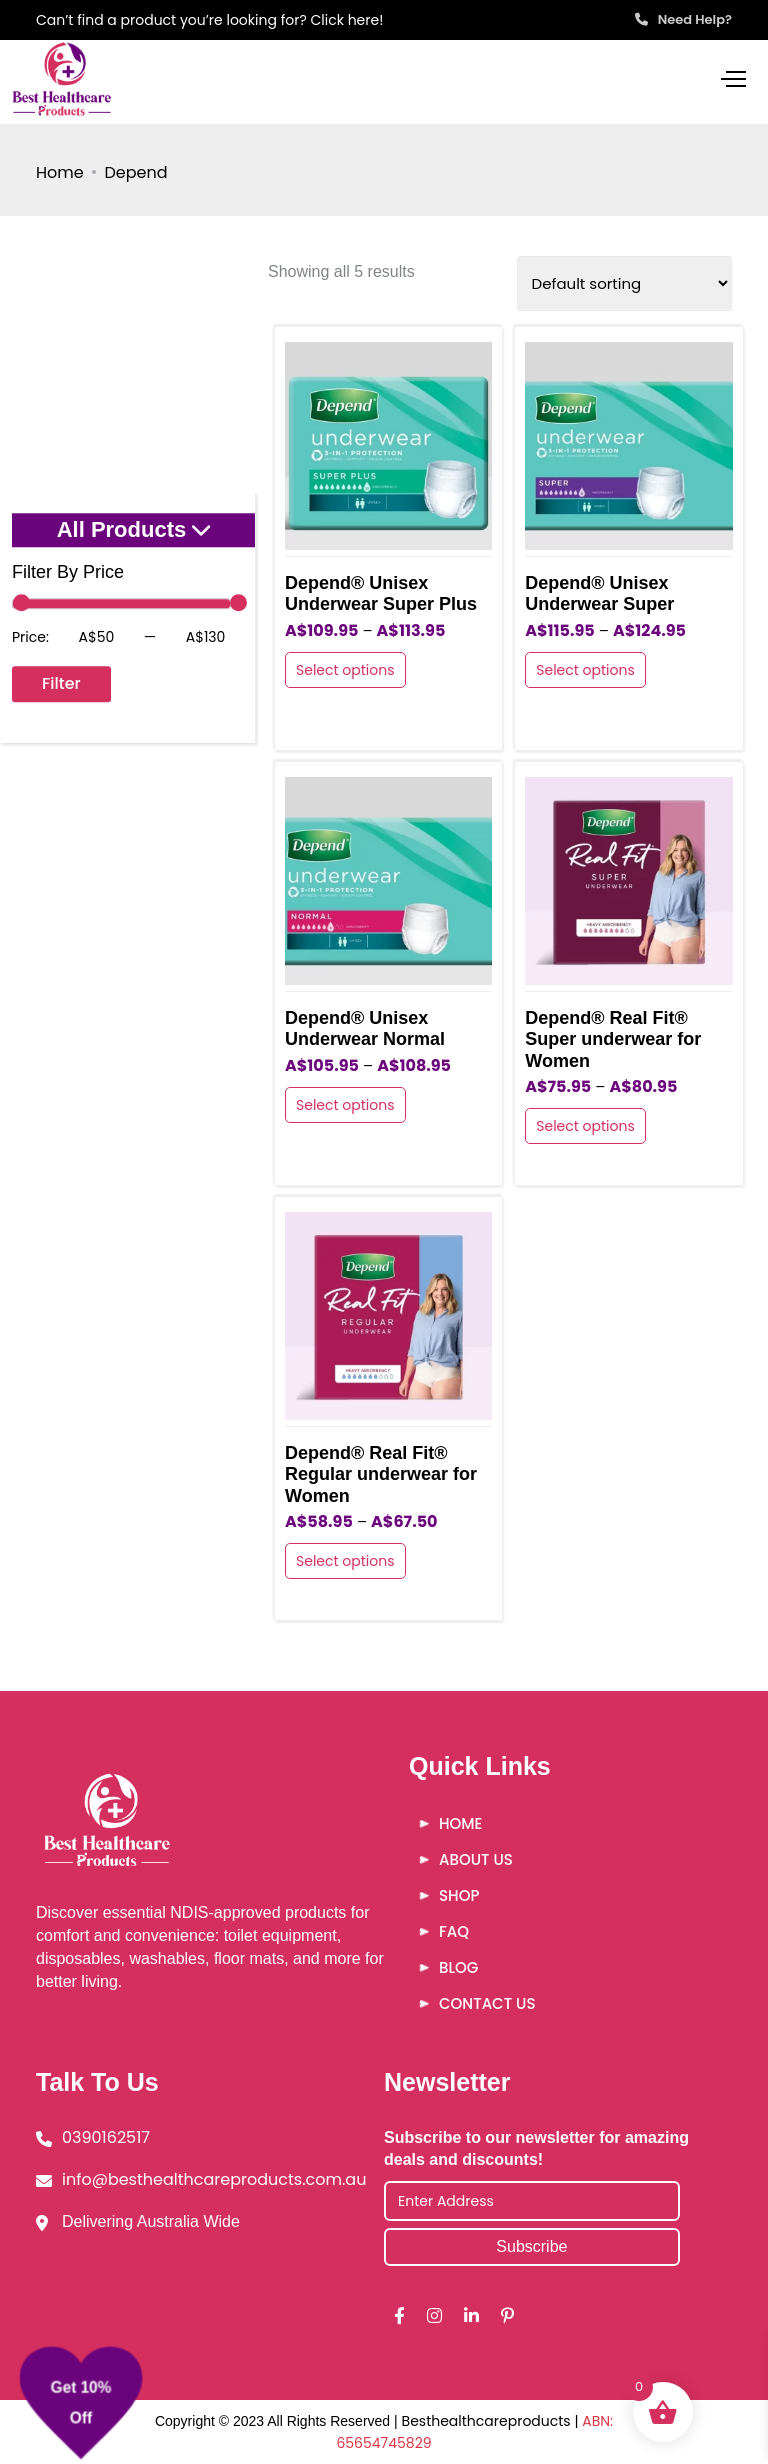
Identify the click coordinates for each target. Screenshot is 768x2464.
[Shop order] (624, 283)
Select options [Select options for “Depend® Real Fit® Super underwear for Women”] (585, 1126)
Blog (458, 1967)
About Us (476, 1859)
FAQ (454, 1931)
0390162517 (106, 2137)
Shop (459, 1895)
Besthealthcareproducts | (492, 2421)
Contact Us (487, 2003)
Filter (61, 683)
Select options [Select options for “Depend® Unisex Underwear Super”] (585, 670)
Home (60, 172)
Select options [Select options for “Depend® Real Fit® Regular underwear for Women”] (345, 1561)
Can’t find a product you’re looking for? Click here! (209, 20)
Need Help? (683, 19)
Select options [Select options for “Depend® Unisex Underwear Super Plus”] (345, 670)
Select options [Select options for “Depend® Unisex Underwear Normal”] (345, 1105)
